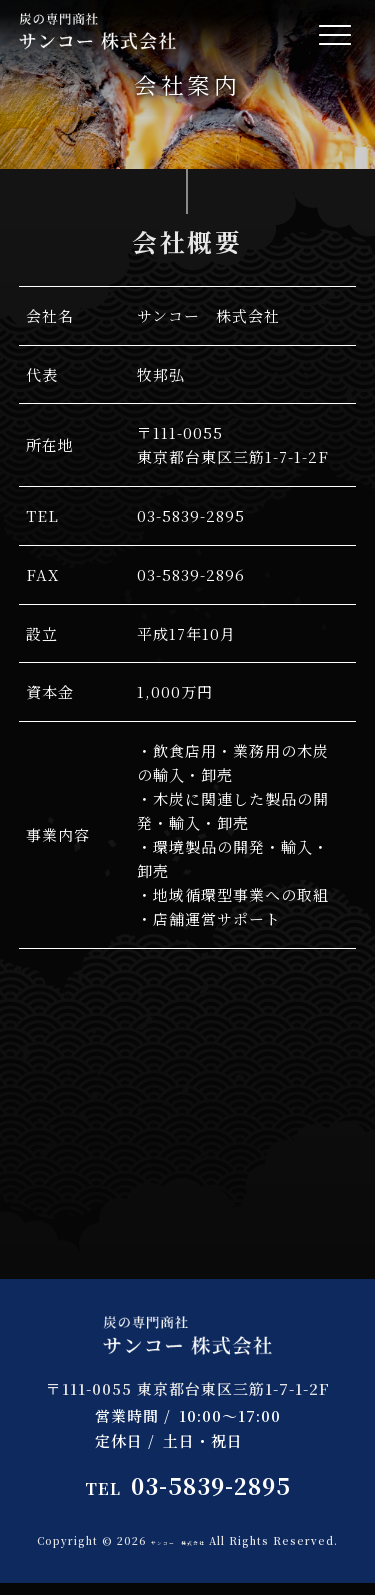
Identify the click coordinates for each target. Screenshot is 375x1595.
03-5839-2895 (188, 1485)
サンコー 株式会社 (212, 1540)
